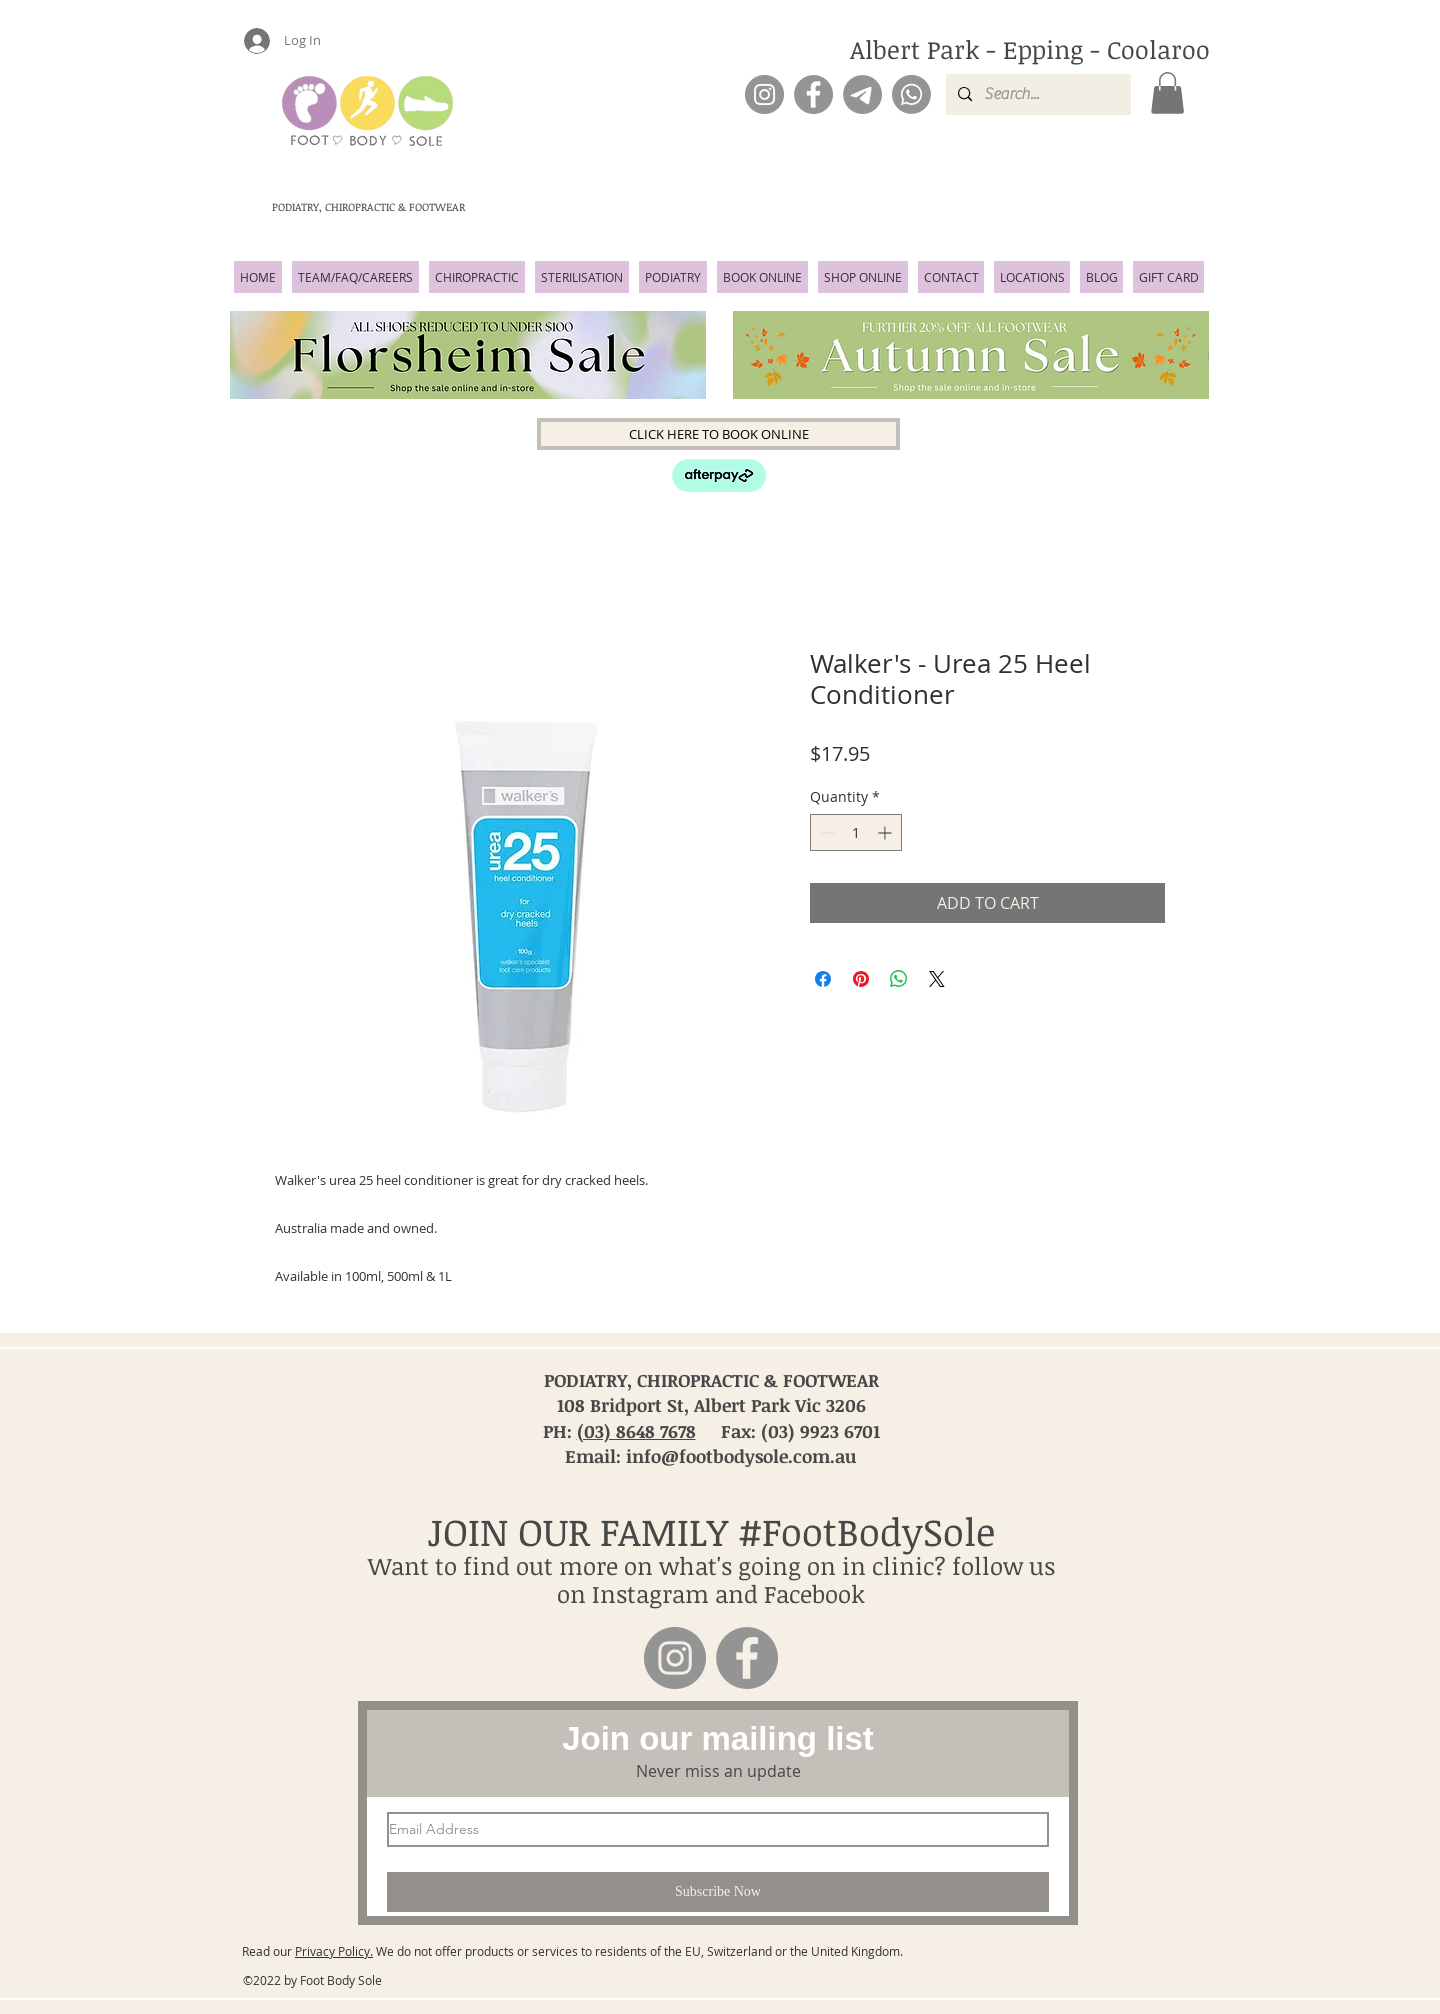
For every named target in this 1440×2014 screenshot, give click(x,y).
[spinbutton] (856, 832)
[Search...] (1036, 94)
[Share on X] (937, 979)
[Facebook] (813, 94)
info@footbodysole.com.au (741, 1456)
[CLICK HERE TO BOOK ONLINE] (718, 434)
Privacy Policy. (334, 1951)
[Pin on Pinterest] (861, 979)
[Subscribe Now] (718, 1892)
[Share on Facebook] (823, 979)
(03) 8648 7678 (636, 1431)
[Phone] (911, 94)
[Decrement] (825, 832)
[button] (1167, 93)
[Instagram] (764, 94)
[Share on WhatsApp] (899, 979)
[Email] (862, 94)
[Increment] (886, 832)
